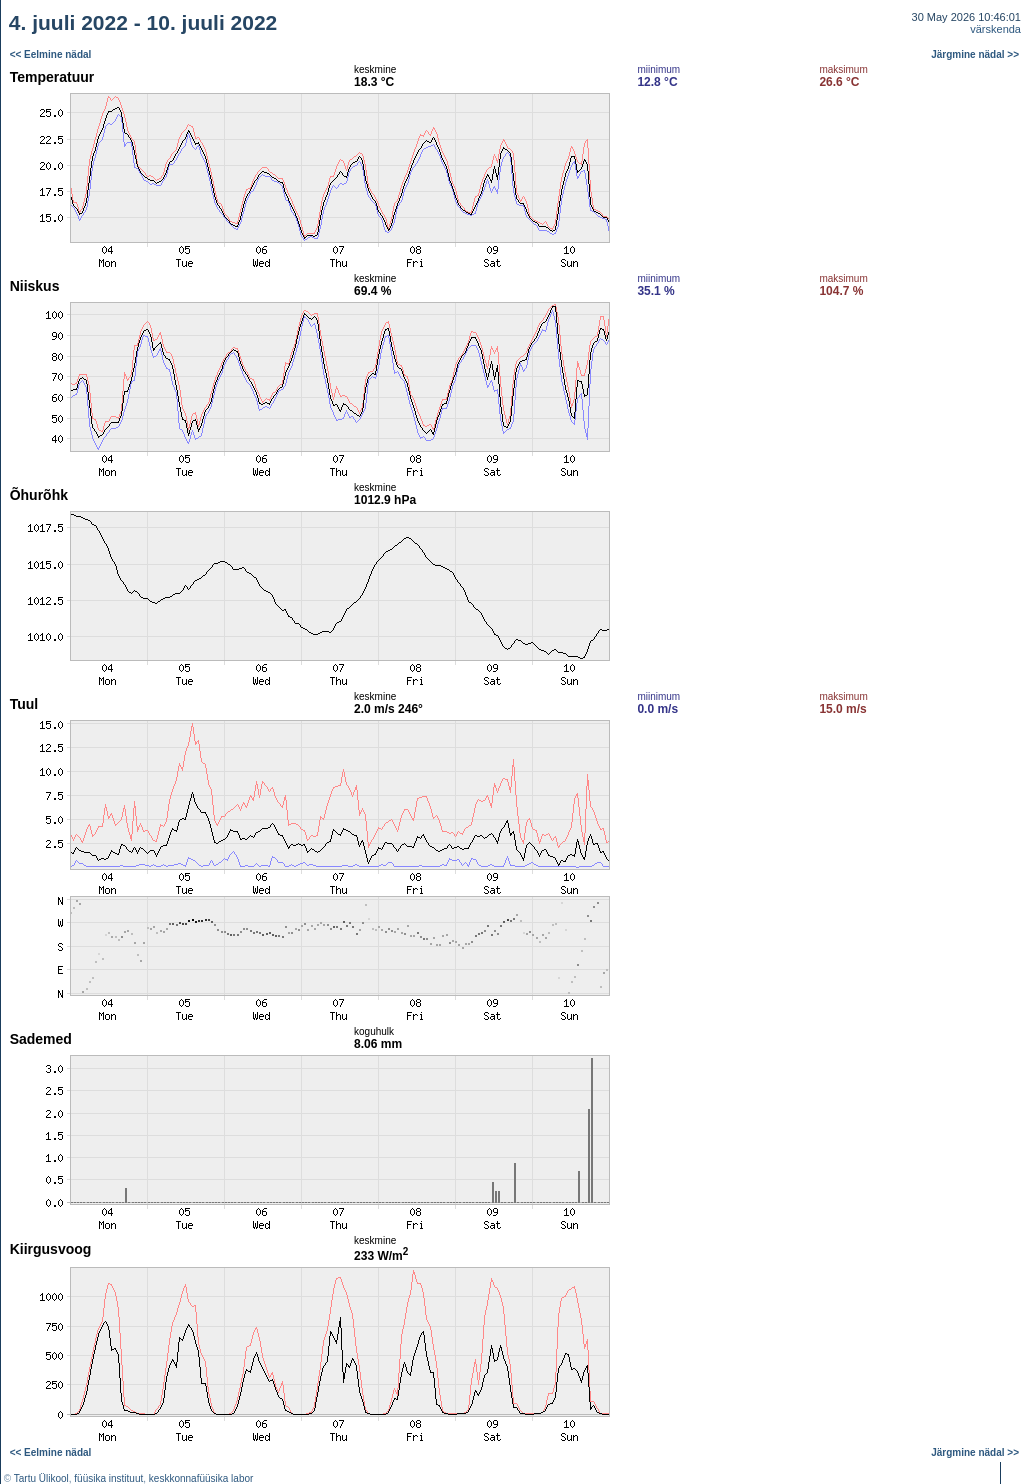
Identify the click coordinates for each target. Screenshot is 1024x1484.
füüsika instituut (108, 1478)
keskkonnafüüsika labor (201, 1478)
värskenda (995, 29)
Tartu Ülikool (41, 1478)
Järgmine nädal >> (975, 54)
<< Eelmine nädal (51, 54)
